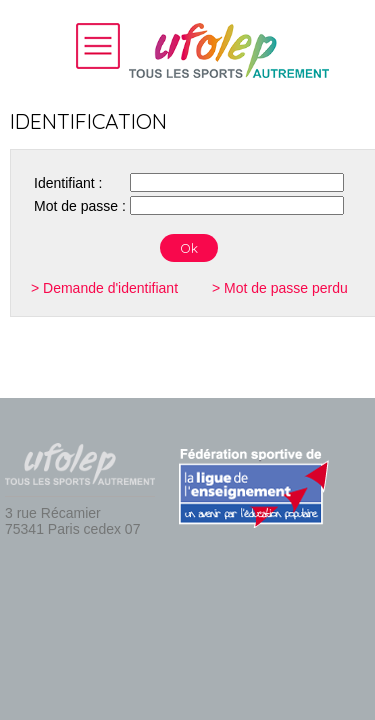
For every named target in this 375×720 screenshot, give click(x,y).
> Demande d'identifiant (104, 288)
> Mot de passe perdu (280, 288)
